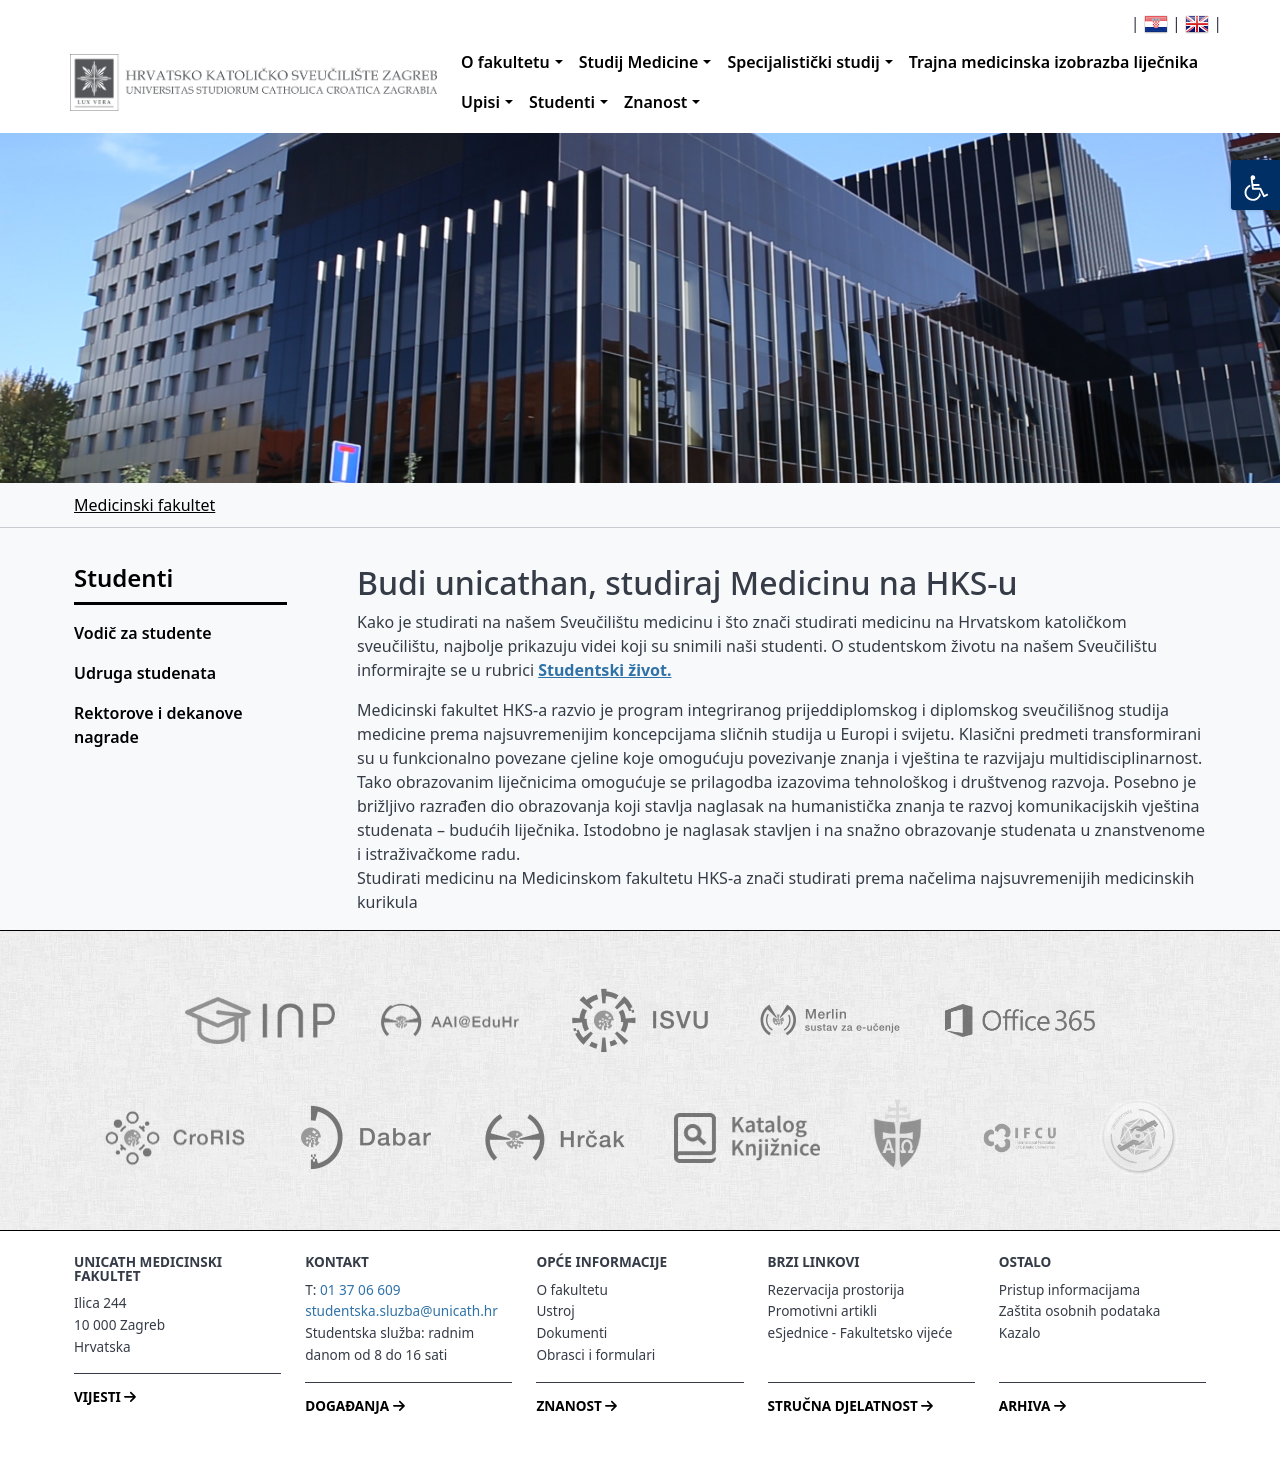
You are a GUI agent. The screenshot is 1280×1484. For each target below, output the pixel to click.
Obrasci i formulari (595, 1354)
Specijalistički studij (803, 62)
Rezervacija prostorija (836, 1289)
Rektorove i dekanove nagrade (158, 725)
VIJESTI (105, 1396)
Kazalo (1020, 1332)
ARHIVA (1032, 1405)
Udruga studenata (145, 673)
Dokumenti (571, 1332)
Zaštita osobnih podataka (1080, 1310)
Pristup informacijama (1069, 1289)
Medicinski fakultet (144, 505)
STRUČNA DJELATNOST (851, 1405)
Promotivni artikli (822, 1310)
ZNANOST (576, 1405)
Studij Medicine (639, 62)
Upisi (480, 102)
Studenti (562, 102)
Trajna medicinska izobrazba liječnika (1053, 62)
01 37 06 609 (360, 1289)
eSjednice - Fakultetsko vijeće (860, 1332)
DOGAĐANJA (354, 1405)
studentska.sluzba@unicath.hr (401, 1310)
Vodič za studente (143, 633)
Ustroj (555, 1310)
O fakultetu (505, 62)
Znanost (655, 102)
